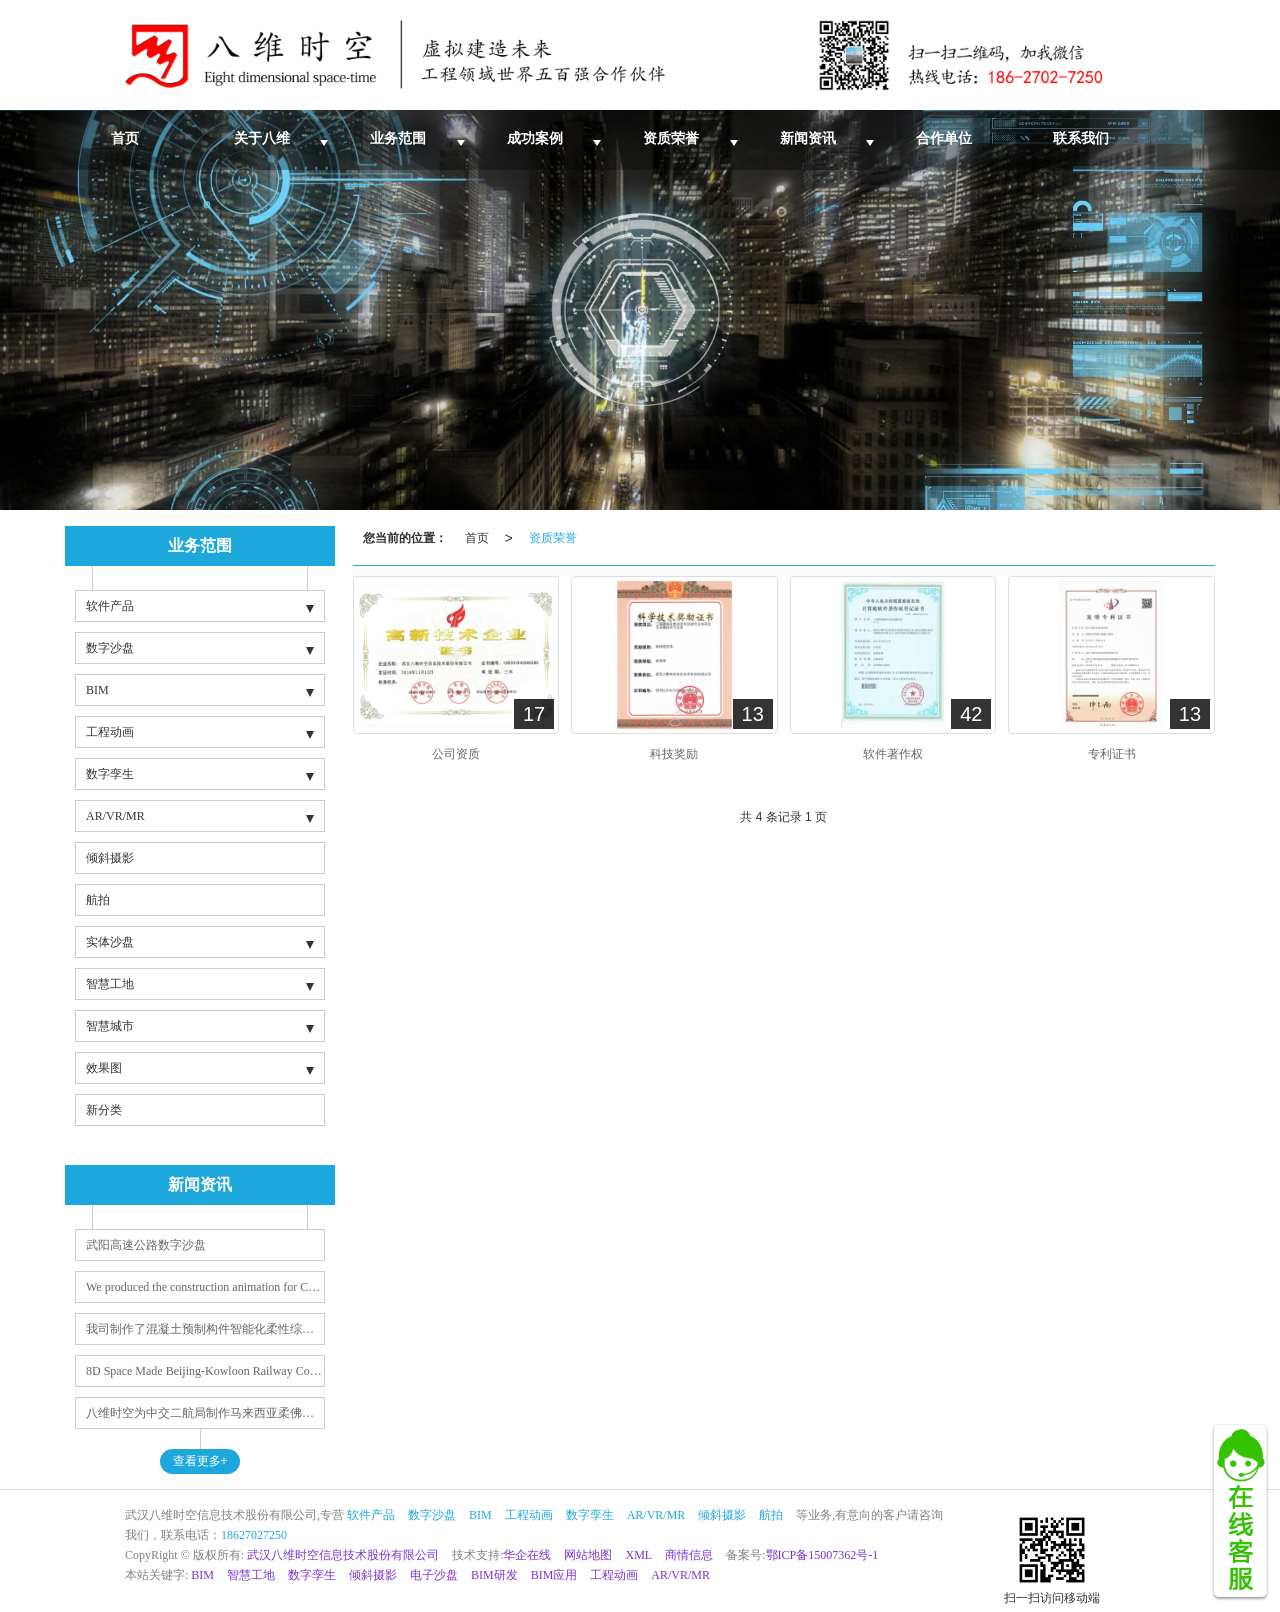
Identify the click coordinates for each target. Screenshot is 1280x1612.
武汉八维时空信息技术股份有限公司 (343, 1555)
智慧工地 (110, 984)
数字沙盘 (110, 648)
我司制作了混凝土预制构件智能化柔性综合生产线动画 (205, 1329)
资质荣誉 (553, 538)
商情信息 (689, 1555)
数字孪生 (110, 774)
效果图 (104, 1068)
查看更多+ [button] (200, 1461)
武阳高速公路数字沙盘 (146, 1245)
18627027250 (254, 1535)
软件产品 (110, 606)
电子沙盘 (434, 1575)
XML (638, 1555)
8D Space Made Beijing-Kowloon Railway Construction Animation (205, 1371)
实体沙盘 (110, 942)
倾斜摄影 (110, 858)
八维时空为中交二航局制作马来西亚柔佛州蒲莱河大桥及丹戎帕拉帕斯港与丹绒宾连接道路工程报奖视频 (205, 1413)
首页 (477, 538)
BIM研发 (494, 1575)
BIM (97, 690)
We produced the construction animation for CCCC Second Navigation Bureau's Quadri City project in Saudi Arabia (205, 1287)
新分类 (104, 1110)
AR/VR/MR (115, 816)
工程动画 (110, 732)
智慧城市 (110, 1026)
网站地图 (588, 1555)
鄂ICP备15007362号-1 (822, 1555)
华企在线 (527, 1555)
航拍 (98, 900)
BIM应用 (554, 1575)
